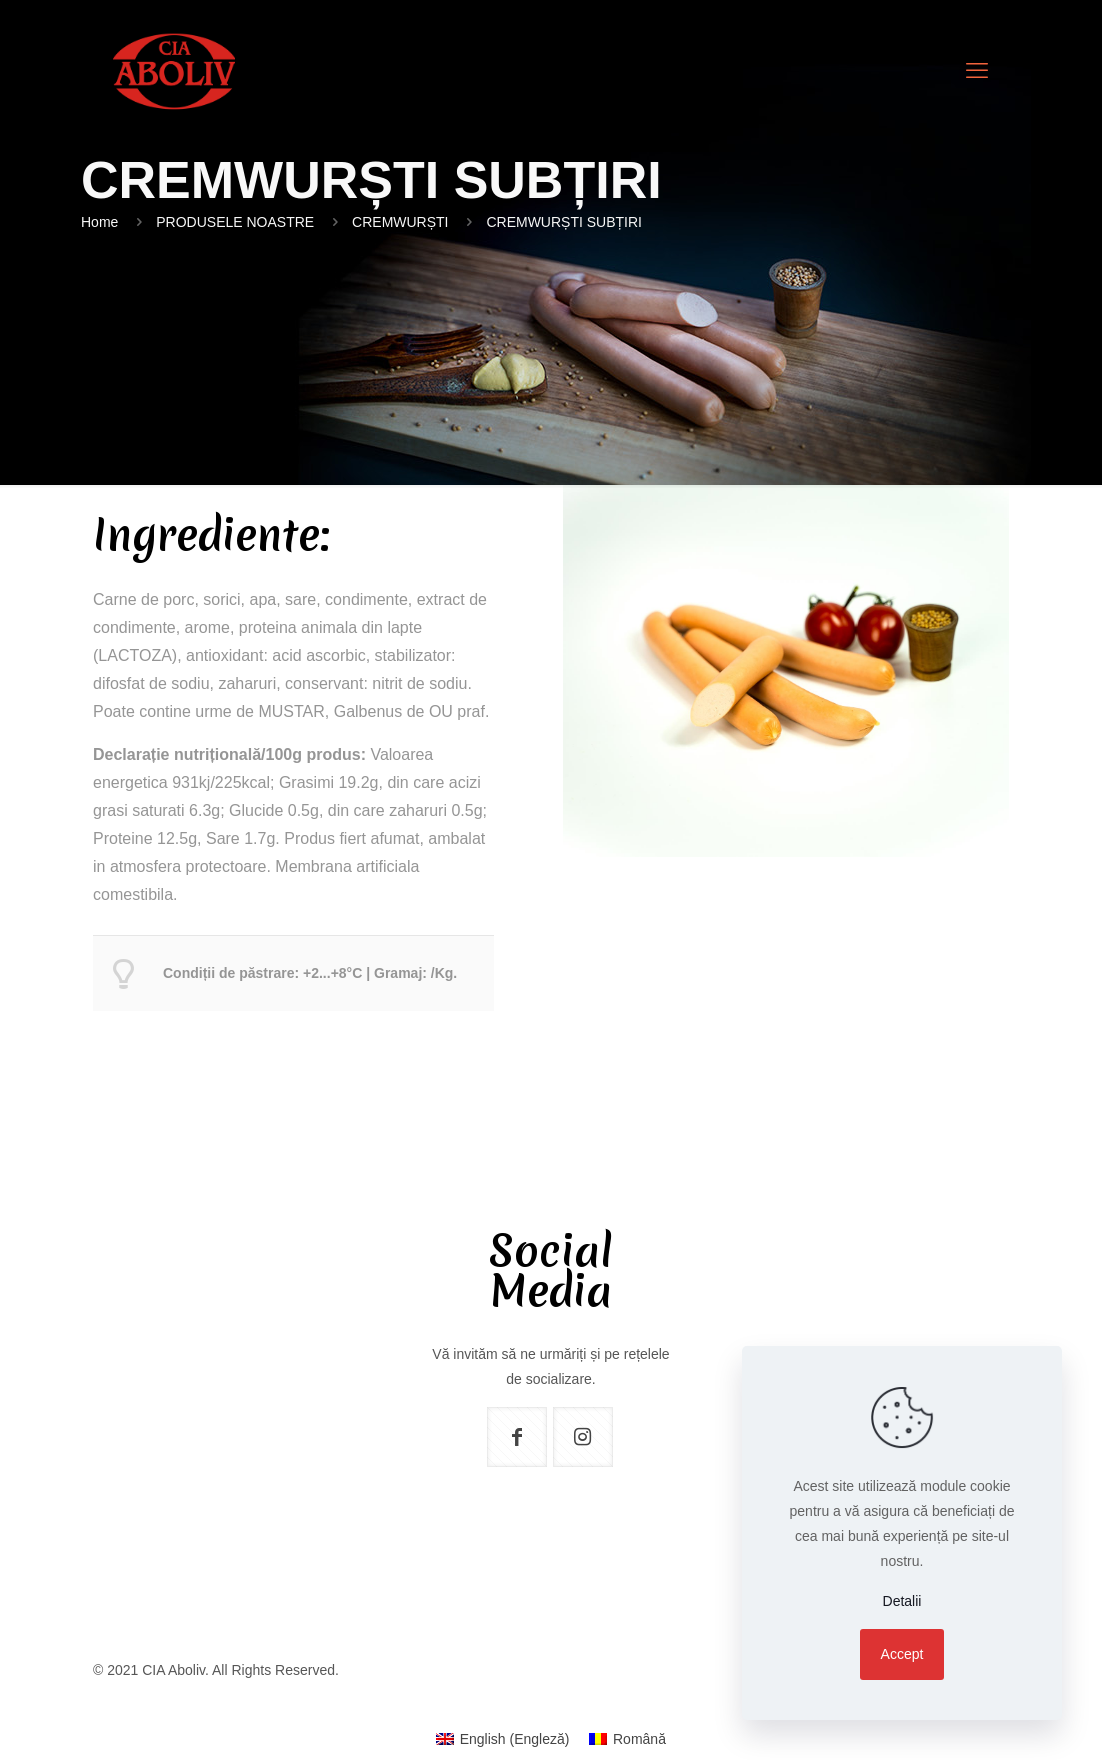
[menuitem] (502, 1739)
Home (99, 222)
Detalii (902, 1601)
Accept (902, 1654)
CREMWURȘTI (400, 222)
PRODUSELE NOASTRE (235, 222)
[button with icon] (517, 1437)
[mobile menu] (977, 71)
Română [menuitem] (639, 1739)
